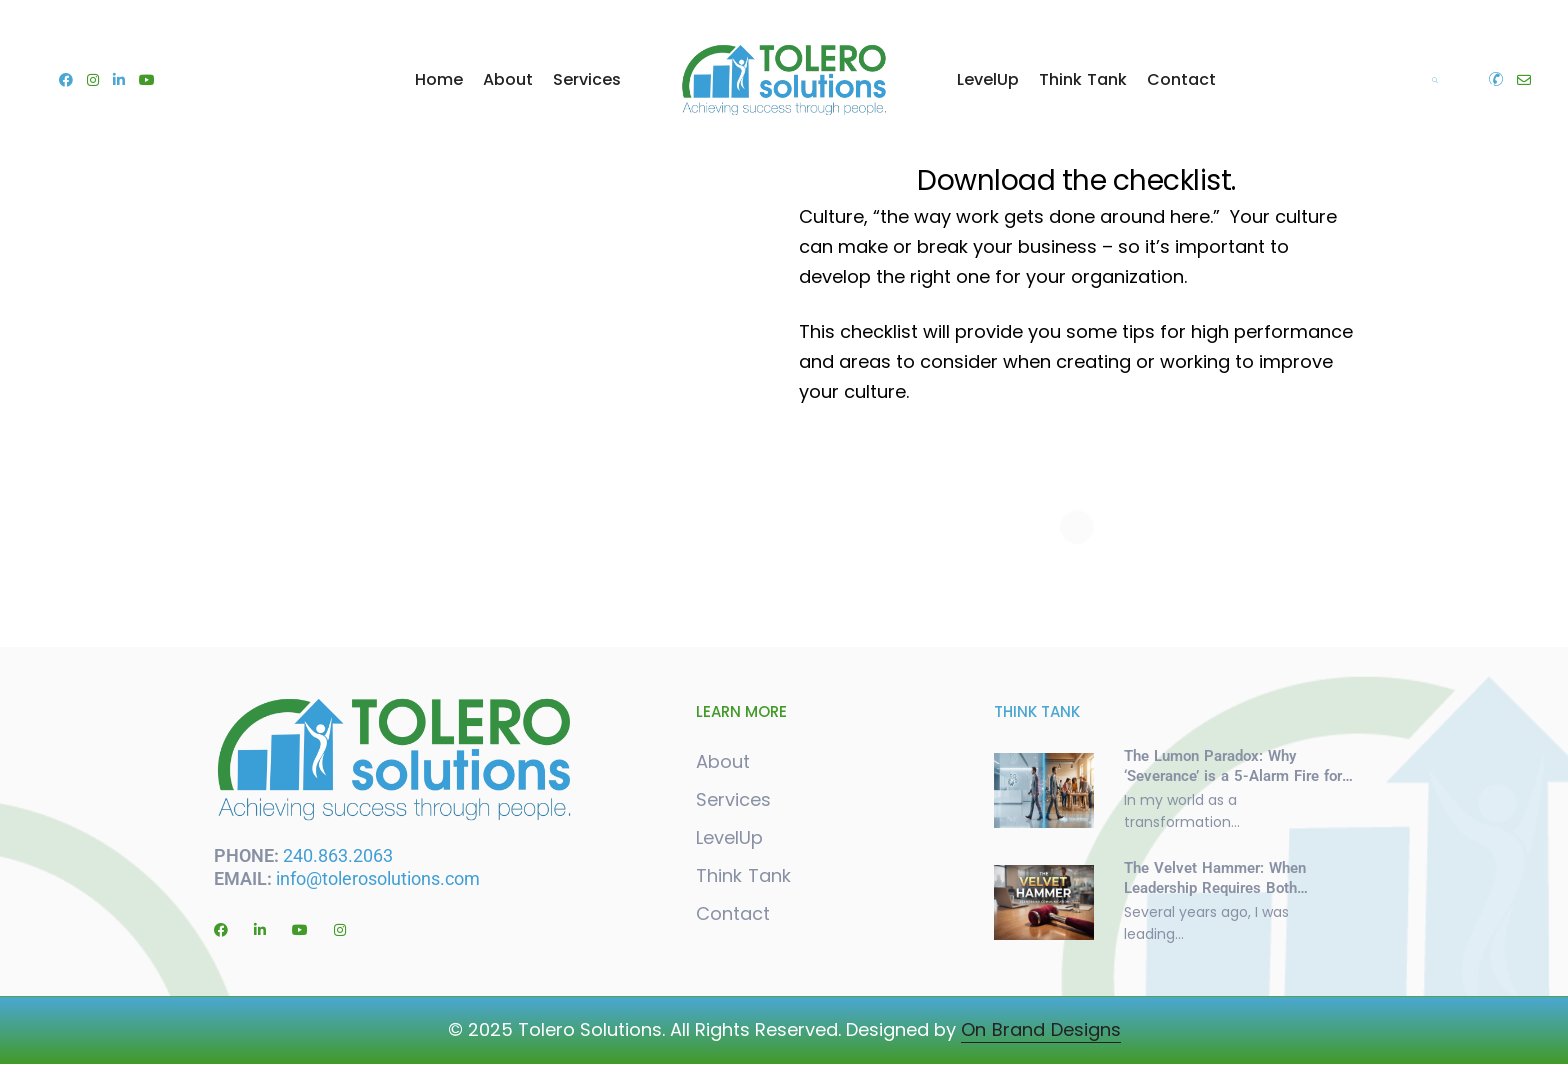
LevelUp (988, 79)
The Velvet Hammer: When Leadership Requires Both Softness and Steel (1215, 885)
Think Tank (1083, 79)
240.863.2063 (340, 852)
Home (439, 79)
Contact (1181, 79)
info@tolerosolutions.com (378, 875)
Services (587, 79)
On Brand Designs (1041, 1033)
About (508, 79)
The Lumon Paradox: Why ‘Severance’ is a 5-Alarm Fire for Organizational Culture (1233, 773)
